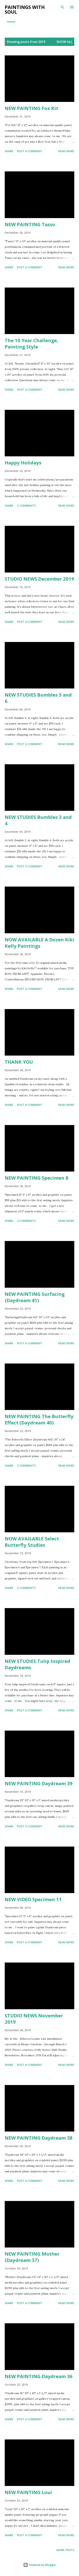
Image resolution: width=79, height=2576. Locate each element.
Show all (64, 42)
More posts (65, 2550)
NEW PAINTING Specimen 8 (36, 1178)
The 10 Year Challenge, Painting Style (31, 343)
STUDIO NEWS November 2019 (34, 2018)
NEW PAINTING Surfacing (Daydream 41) (35, 1297)
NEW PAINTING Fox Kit (31, 108)
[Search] (62, 7)
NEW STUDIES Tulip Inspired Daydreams (37, 1664)
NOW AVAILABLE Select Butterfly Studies (32, 1541)
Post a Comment (29, 151)
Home (11, 22)
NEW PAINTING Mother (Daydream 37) (32, 2256)
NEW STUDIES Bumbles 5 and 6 (38, 697)
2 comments (26, 505)
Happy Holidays (23, 462)
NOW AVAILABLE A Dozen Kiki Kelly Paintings (39, 942)
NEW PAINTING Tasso (30, 224)
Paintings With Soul (25, 9)
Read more (66, 151)
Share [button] (9, 151)
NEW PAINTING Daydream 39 (38, 1783)
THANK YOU (19, 1062)
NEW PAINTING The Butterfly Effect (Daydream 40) (39, 1419)
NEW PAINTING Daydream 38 (38, 2137)
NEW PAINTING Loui (28, 2492)
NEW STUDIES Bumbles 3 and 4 (38, 820)
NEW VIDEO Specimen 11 (33, 1899)
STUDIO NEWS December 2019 (39, 578)
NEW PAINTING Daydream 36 (38, 2376)
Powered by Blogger (39, 2565)
